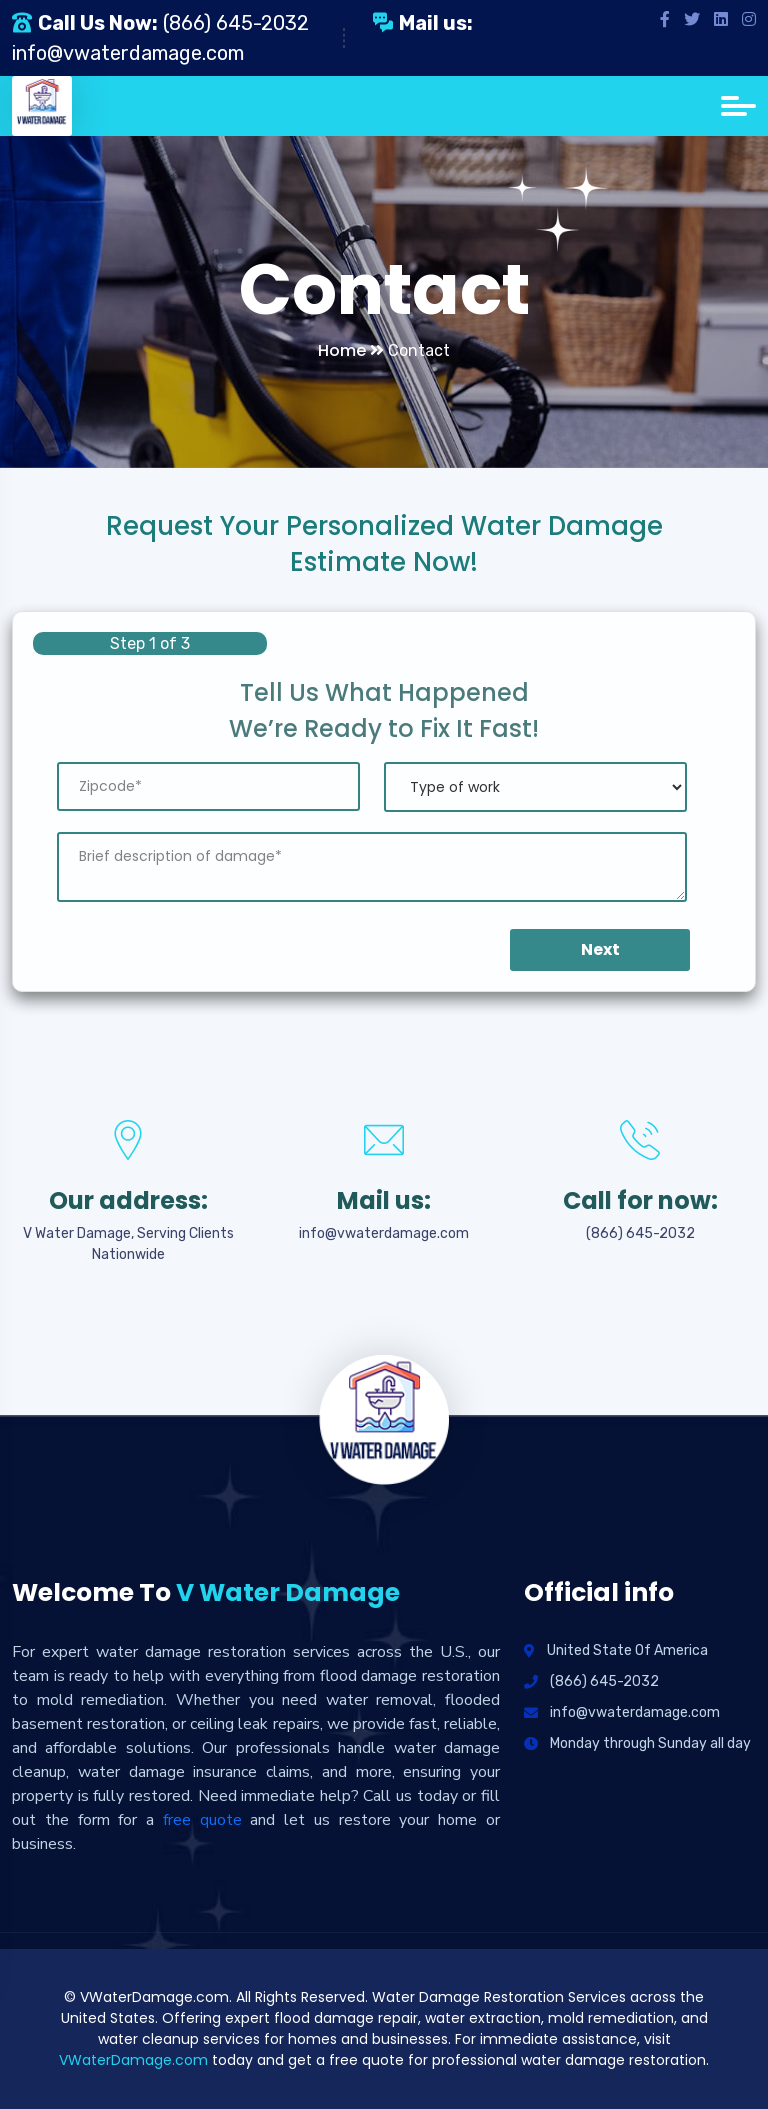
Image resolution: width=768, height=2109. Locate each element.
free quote (202, 1820)
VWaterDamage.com (133, 2060)
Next (600, 949)
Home (351, 350)
